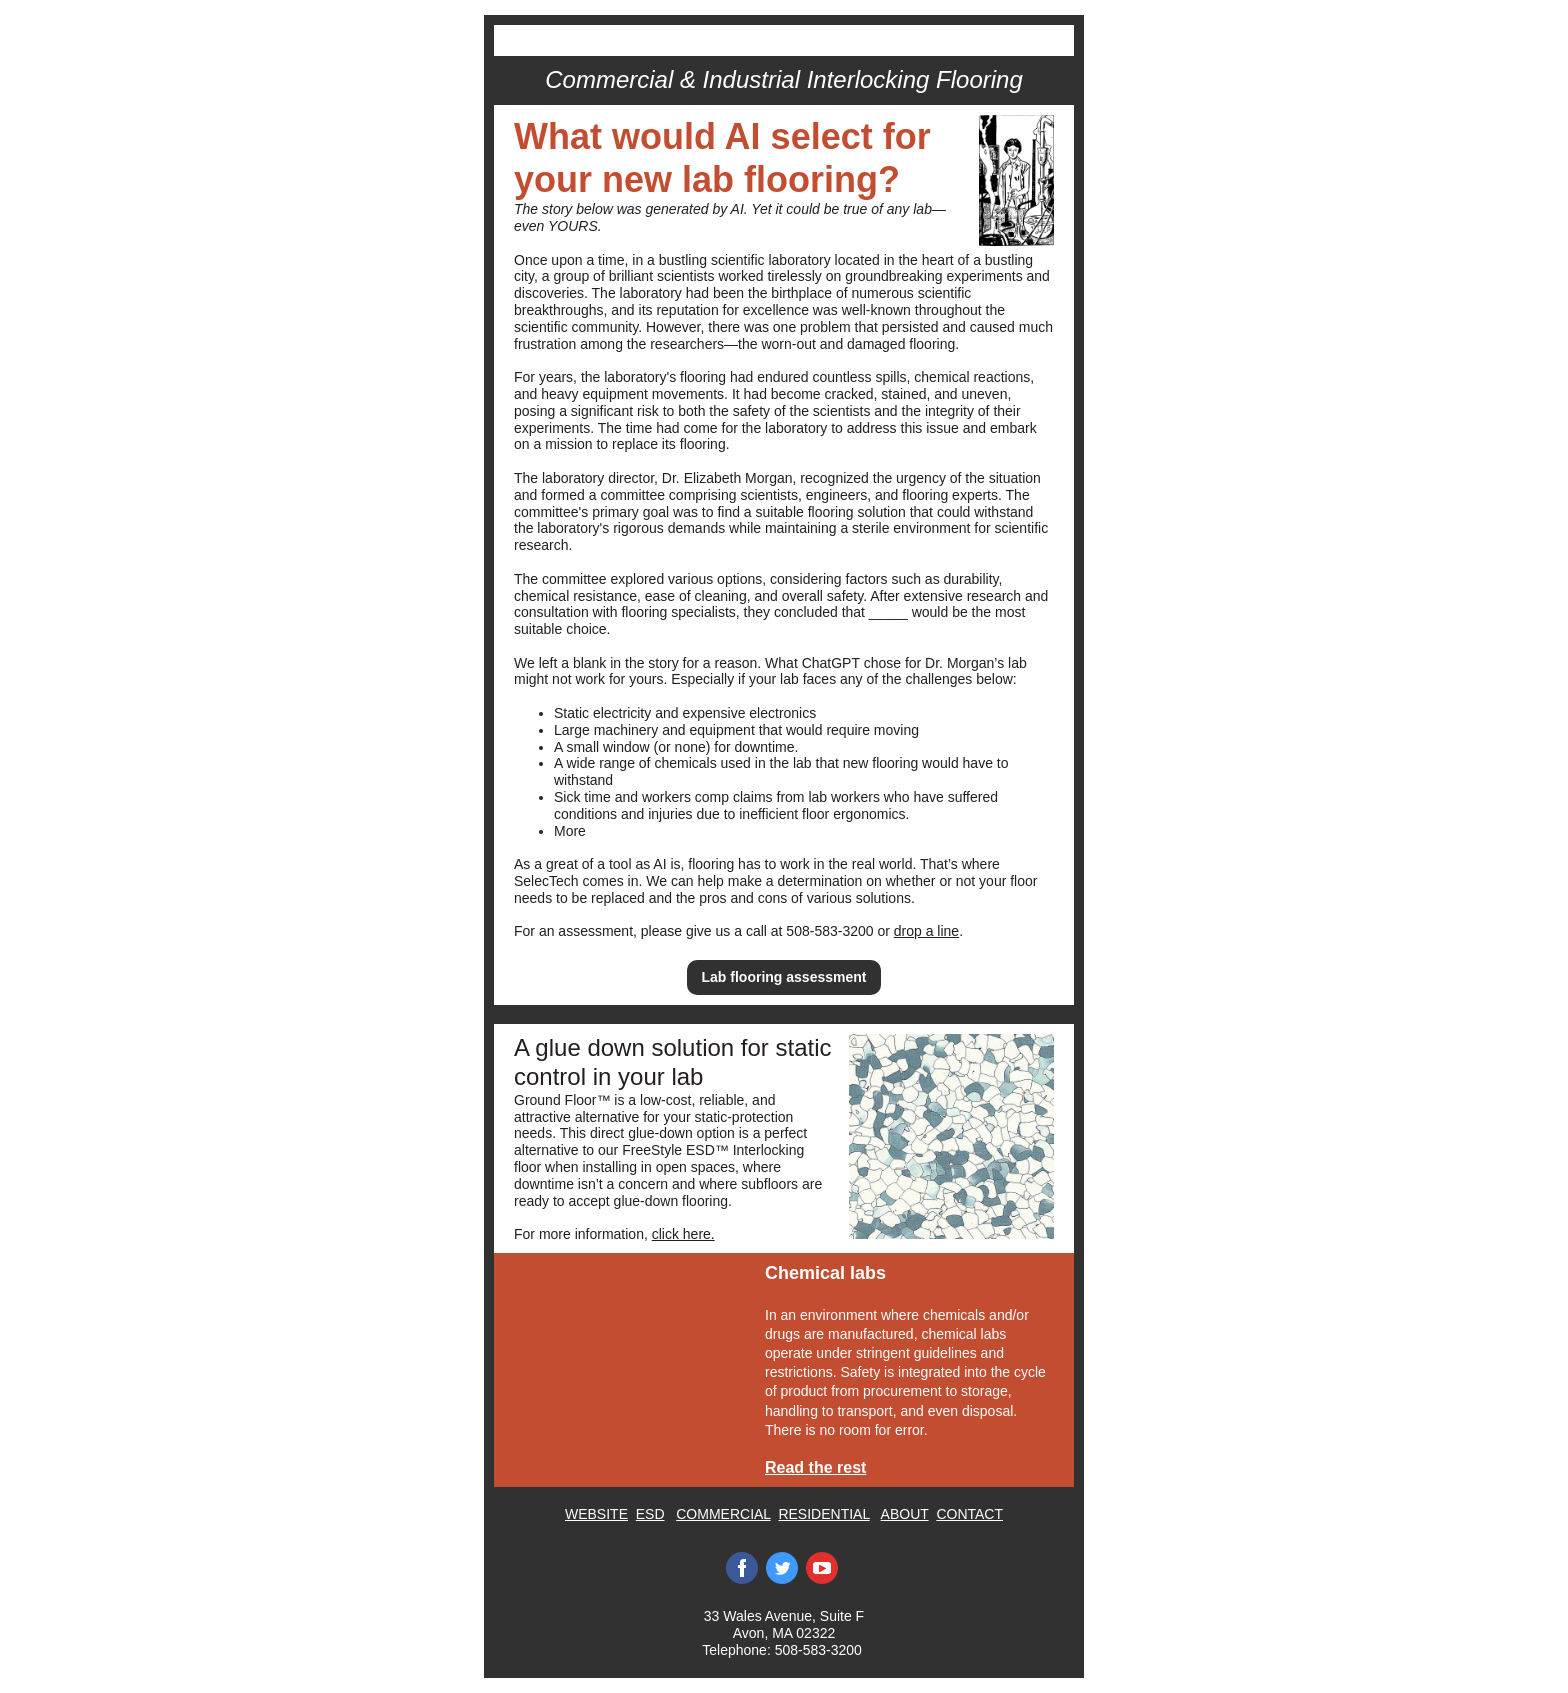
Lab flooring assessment (784, 977)
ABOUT (905, 1514)
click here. (683, 1234)
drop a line (926, 931)
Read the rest (815, 1467)
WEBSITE (596, 1514)
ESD (650, 1514)
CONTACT (969, 1514)
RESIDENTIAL (823, 1514)
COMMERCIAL (723, 1514)
